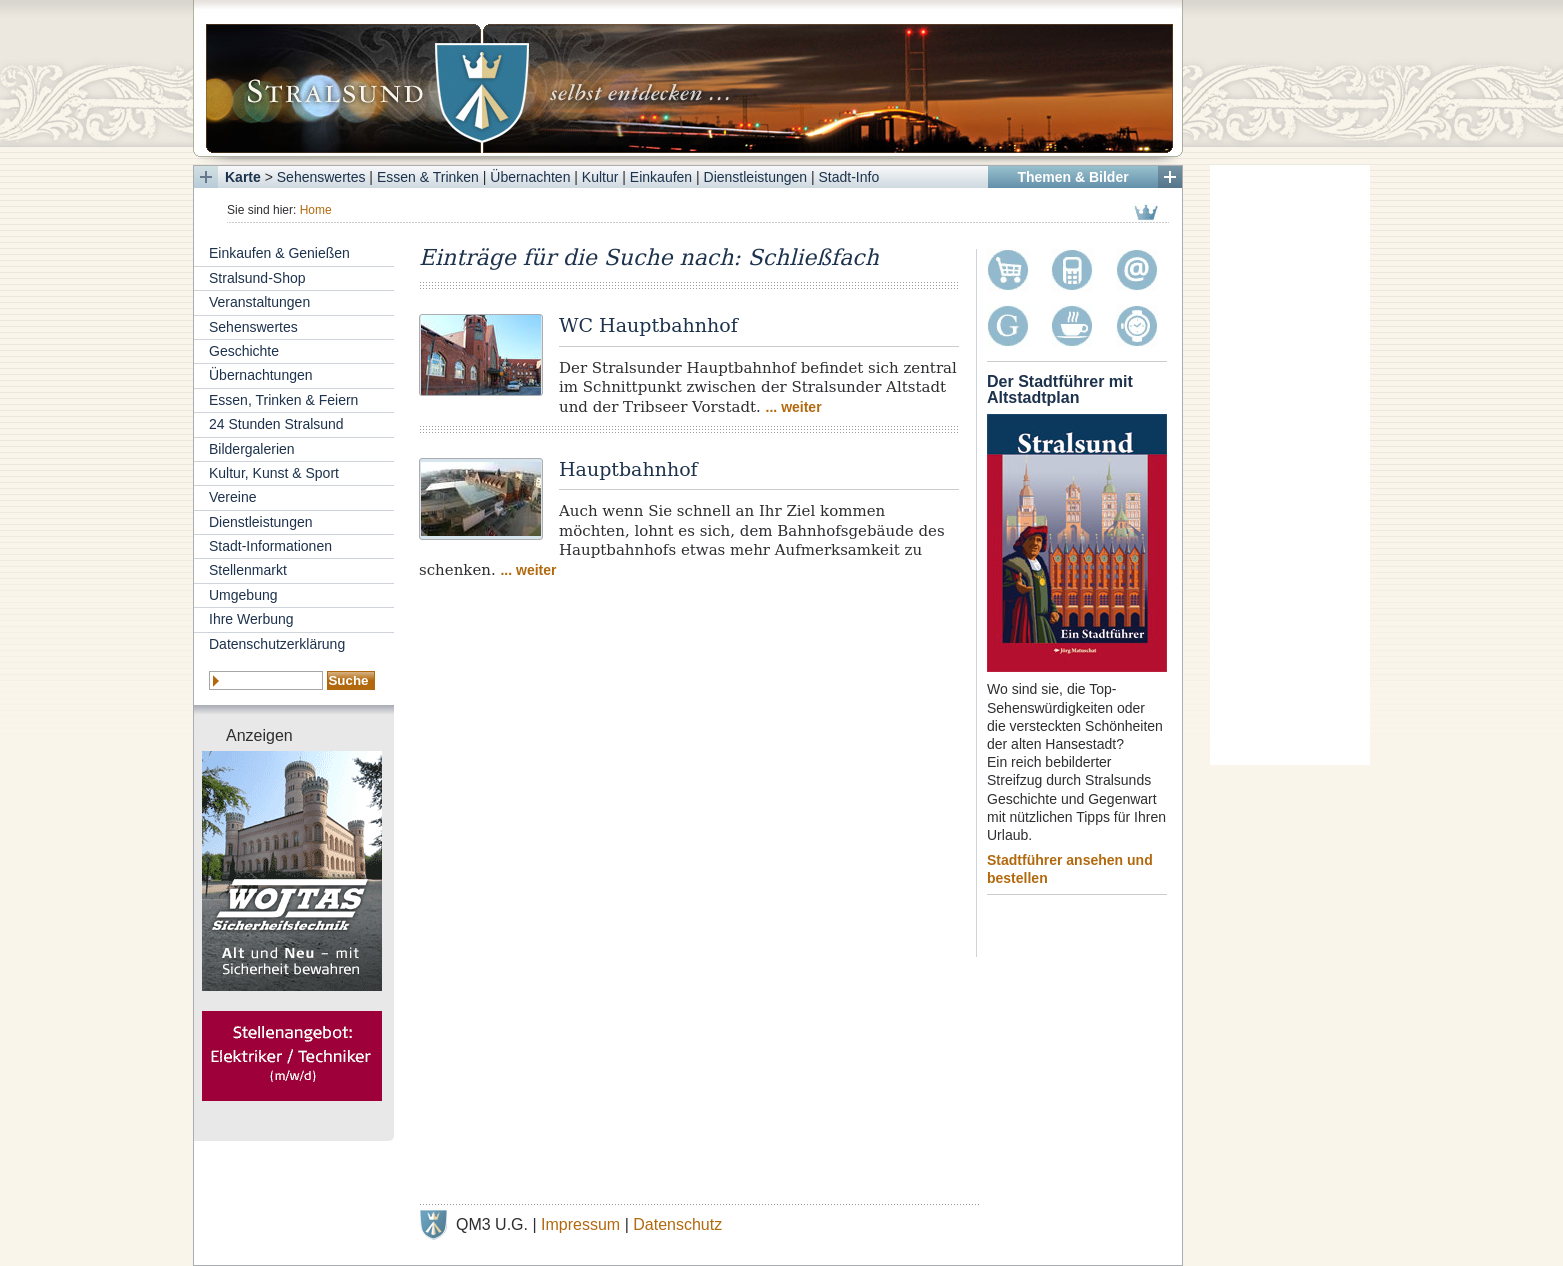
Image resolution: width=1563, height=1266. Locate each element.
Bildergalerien (252, 449)
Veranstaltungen (259, 302)
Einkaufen (661, 177)
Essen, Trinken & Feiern (283, 400)
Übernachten (530, 177)
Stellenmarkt (248, 570)
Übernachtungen (261, 375)
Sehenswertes (321, 177)
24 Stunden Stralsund (276, 424)
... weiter (794, 407)
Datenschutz (677, 1224)
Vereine (232, 497)
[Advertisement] (1290, 465)
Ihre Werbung (251, 619)
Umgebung (243, 595)
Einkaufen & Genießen (279, 253)
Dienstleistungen (756, 177)
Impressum (580, 1224)
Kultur (600, 177)
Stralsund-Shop (257, 278)
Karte (243, 177)
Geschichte (244, 351)
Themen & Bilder (1072, 177)
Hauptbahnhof (628, 469)
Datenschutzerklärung (277, 644)
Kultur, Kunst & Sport (274, 473)
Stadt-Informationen (270, 546)
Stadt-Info (849, 177)
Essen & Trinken (428, 177)
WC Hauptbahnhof (648, 325)
